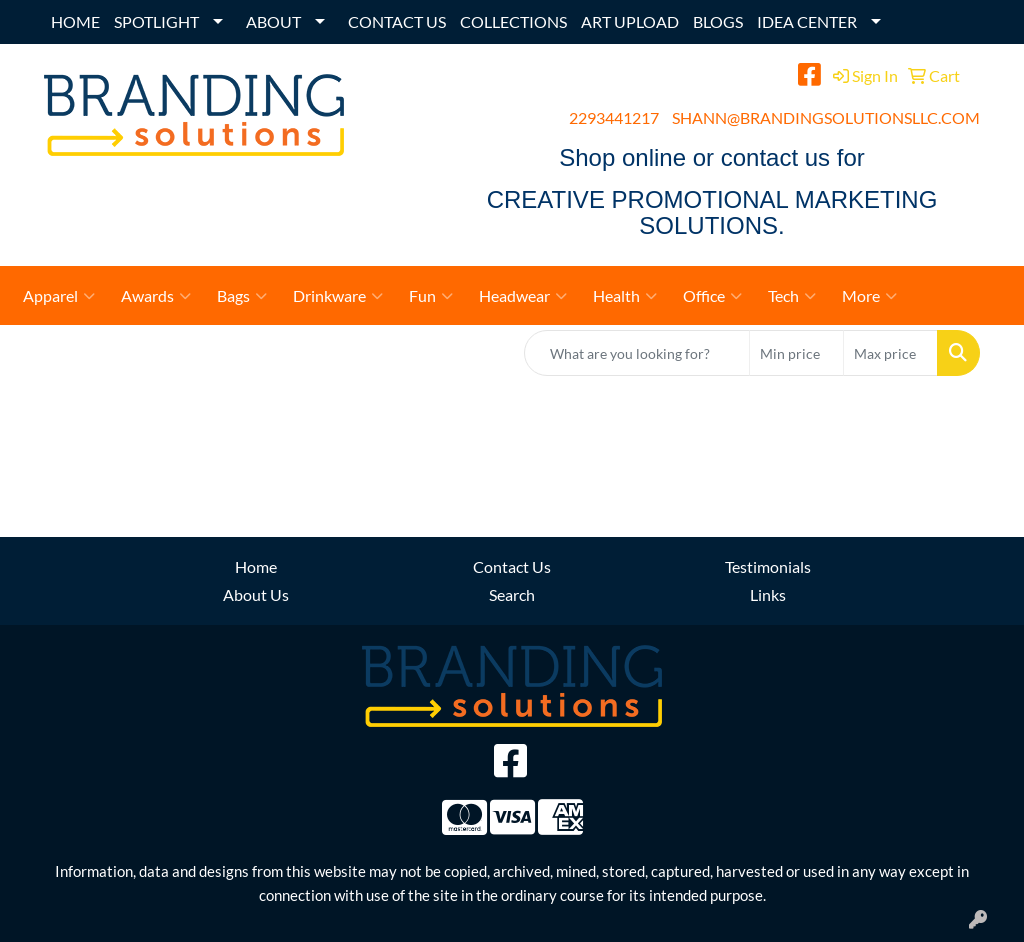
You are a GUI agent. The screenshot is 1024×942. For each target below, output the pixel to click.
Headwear (523, 296)
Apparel (59, 296)
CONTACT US (397, 21)
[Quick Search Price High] (890, 353)
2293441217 (614, 117)
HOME (75, 21)
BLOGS (718, 21)
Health (625, 296)
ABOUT (273, 21)
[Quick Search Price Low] (796, 353)
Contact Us (512, 566)
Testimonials (768, 566)
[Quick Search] (637, 353)
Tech (792, 296)
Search (512, 594)
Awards (156, 296)
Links (768, 594)
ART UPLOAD (630, 21)
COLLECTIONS (513, 21)
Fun (431, 296)
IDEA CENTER (807, 21)
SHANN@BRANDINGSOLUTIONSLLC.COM (826, 117)
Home (256, 566)
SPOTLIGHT (156, 21)
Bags (242, 296)
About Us (256, 594)
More (869, 296)
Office (712, 296)
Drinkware (338, 296)
